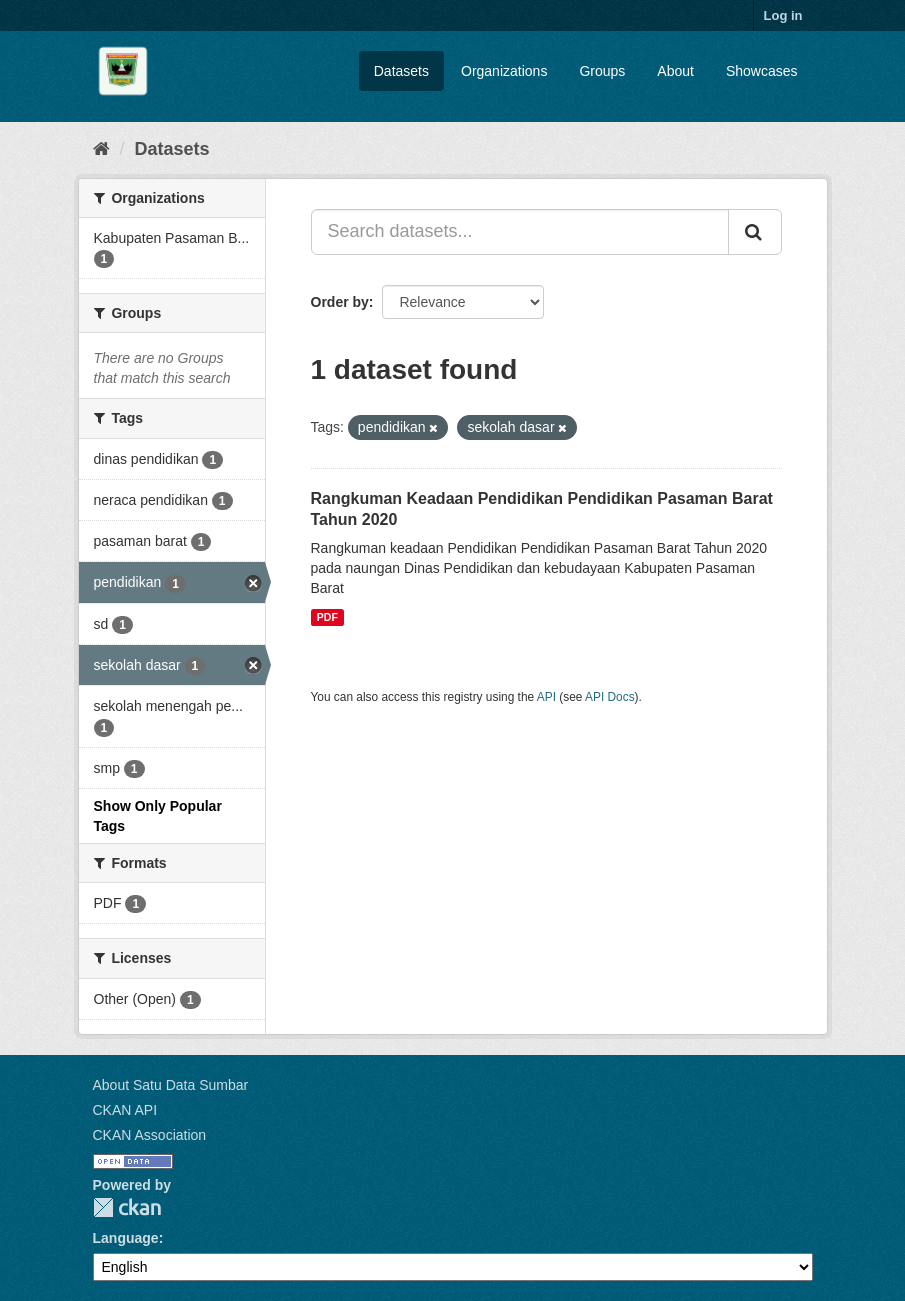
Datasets (401, 71)
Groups (602, 71)
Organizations (504, 71)
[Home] (101, 149)
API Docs (610, 697)
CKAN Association (150, 1135)
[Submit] (755, 232)
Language (126, 1238)
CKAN (127, 1207)
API (546, 697)
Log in (783, 15)
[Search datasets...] (520, 232)
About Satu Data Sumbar (171, 1085)
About (675, 71)
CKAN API (125, 1110)
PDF (327, 617)
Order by (340, 302)
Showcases (762, 71)
